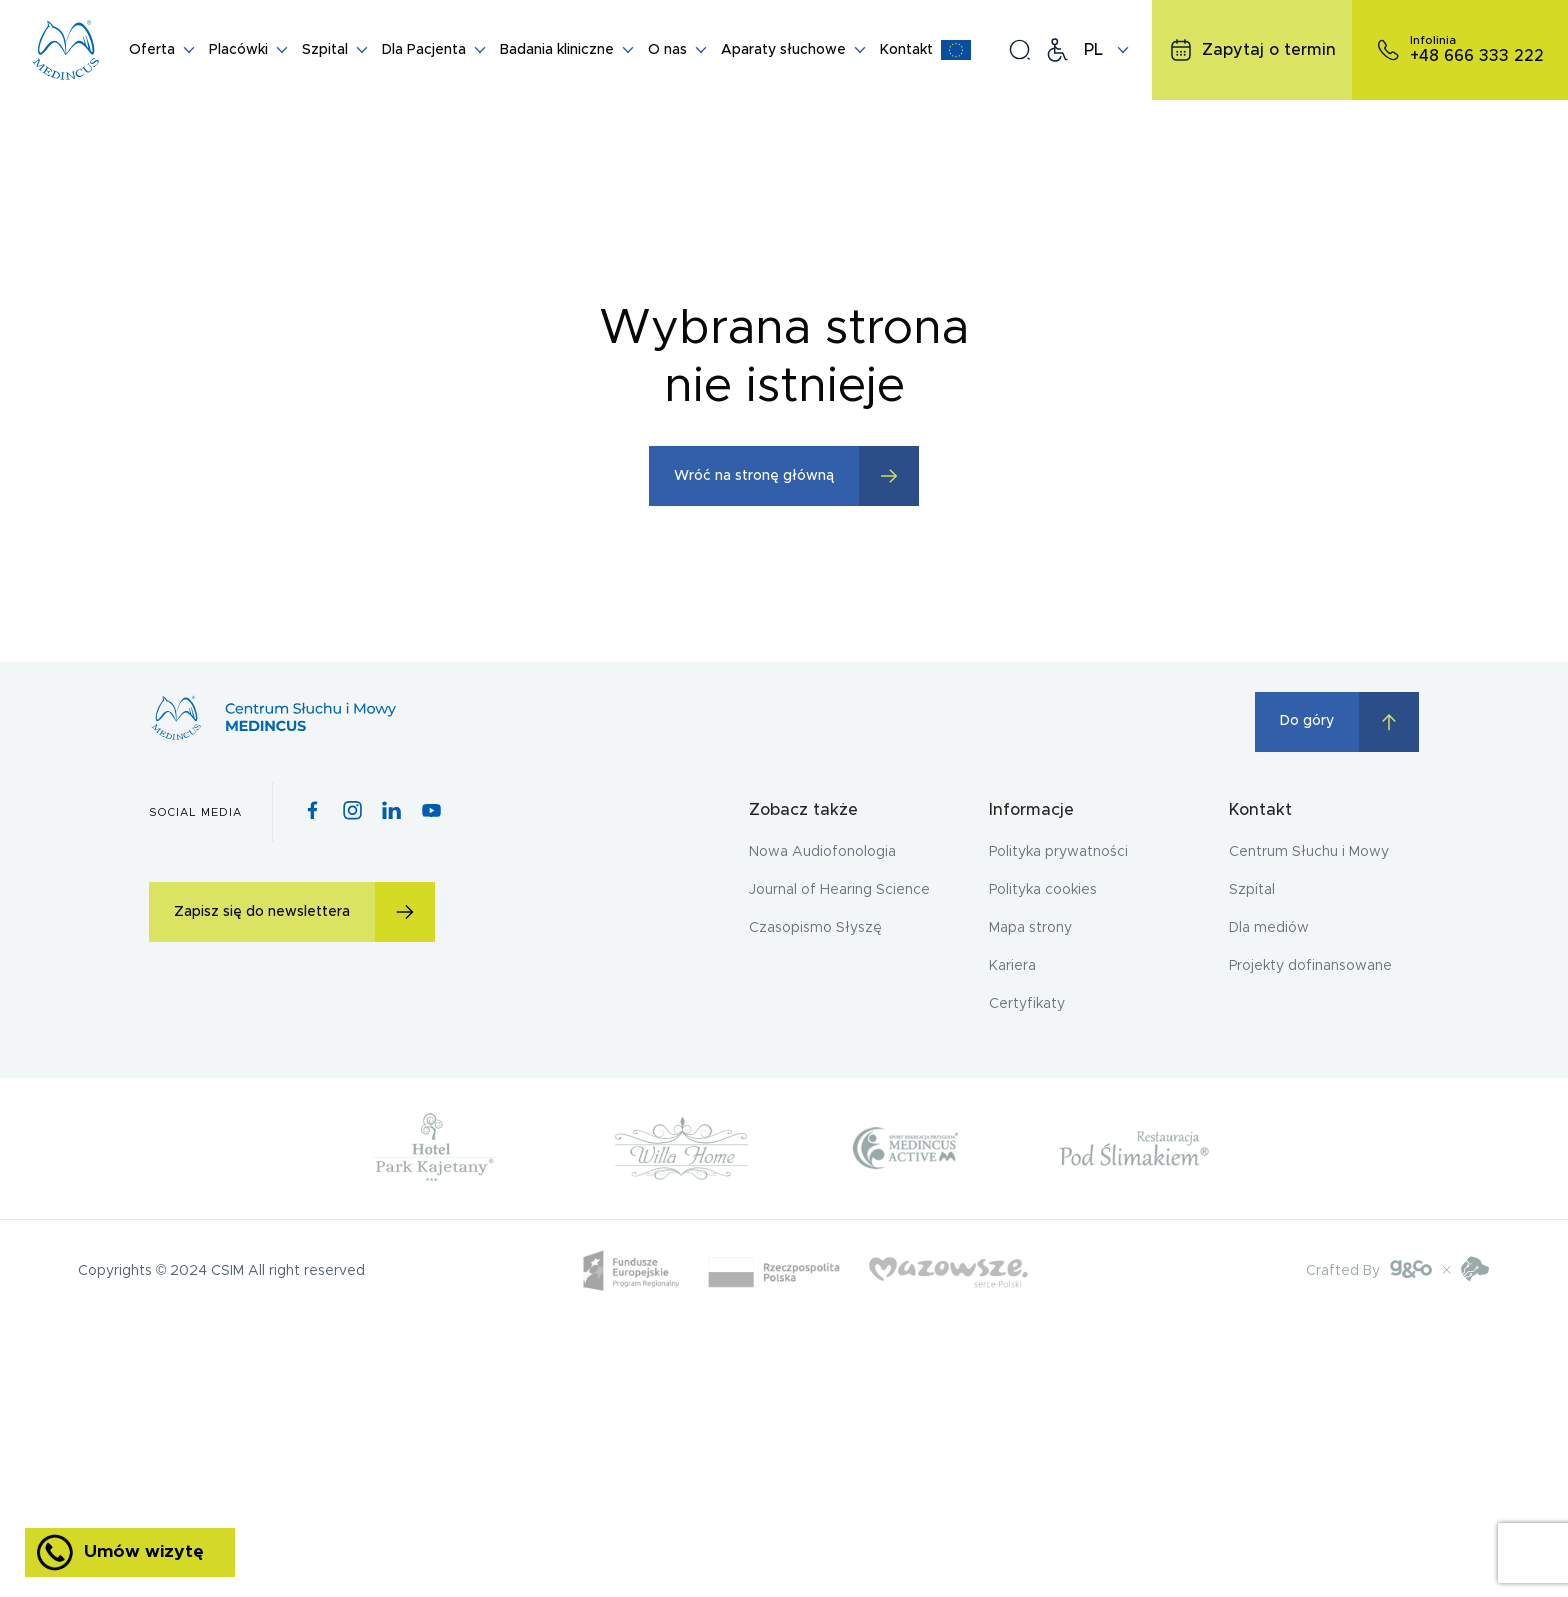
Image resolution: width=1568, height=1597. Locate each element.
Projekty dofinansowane (1310, 966)
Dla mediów (1269, 928)
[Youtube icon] (431, 812)
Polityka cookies (1043, 890)
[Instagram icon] (352, 812)
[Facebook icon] (312, 812)
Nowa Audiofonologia (822, 852)
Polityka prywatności (1058, 852)
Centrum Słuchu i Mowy (1309, 852)
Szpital (1252, 890)
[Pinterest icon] (391, 812)
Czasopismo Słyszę (815, 928)
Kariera (1012, 966)
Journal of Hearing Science (839, 890)
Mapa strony (1030, 928)
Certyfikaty (1027, 1004)
